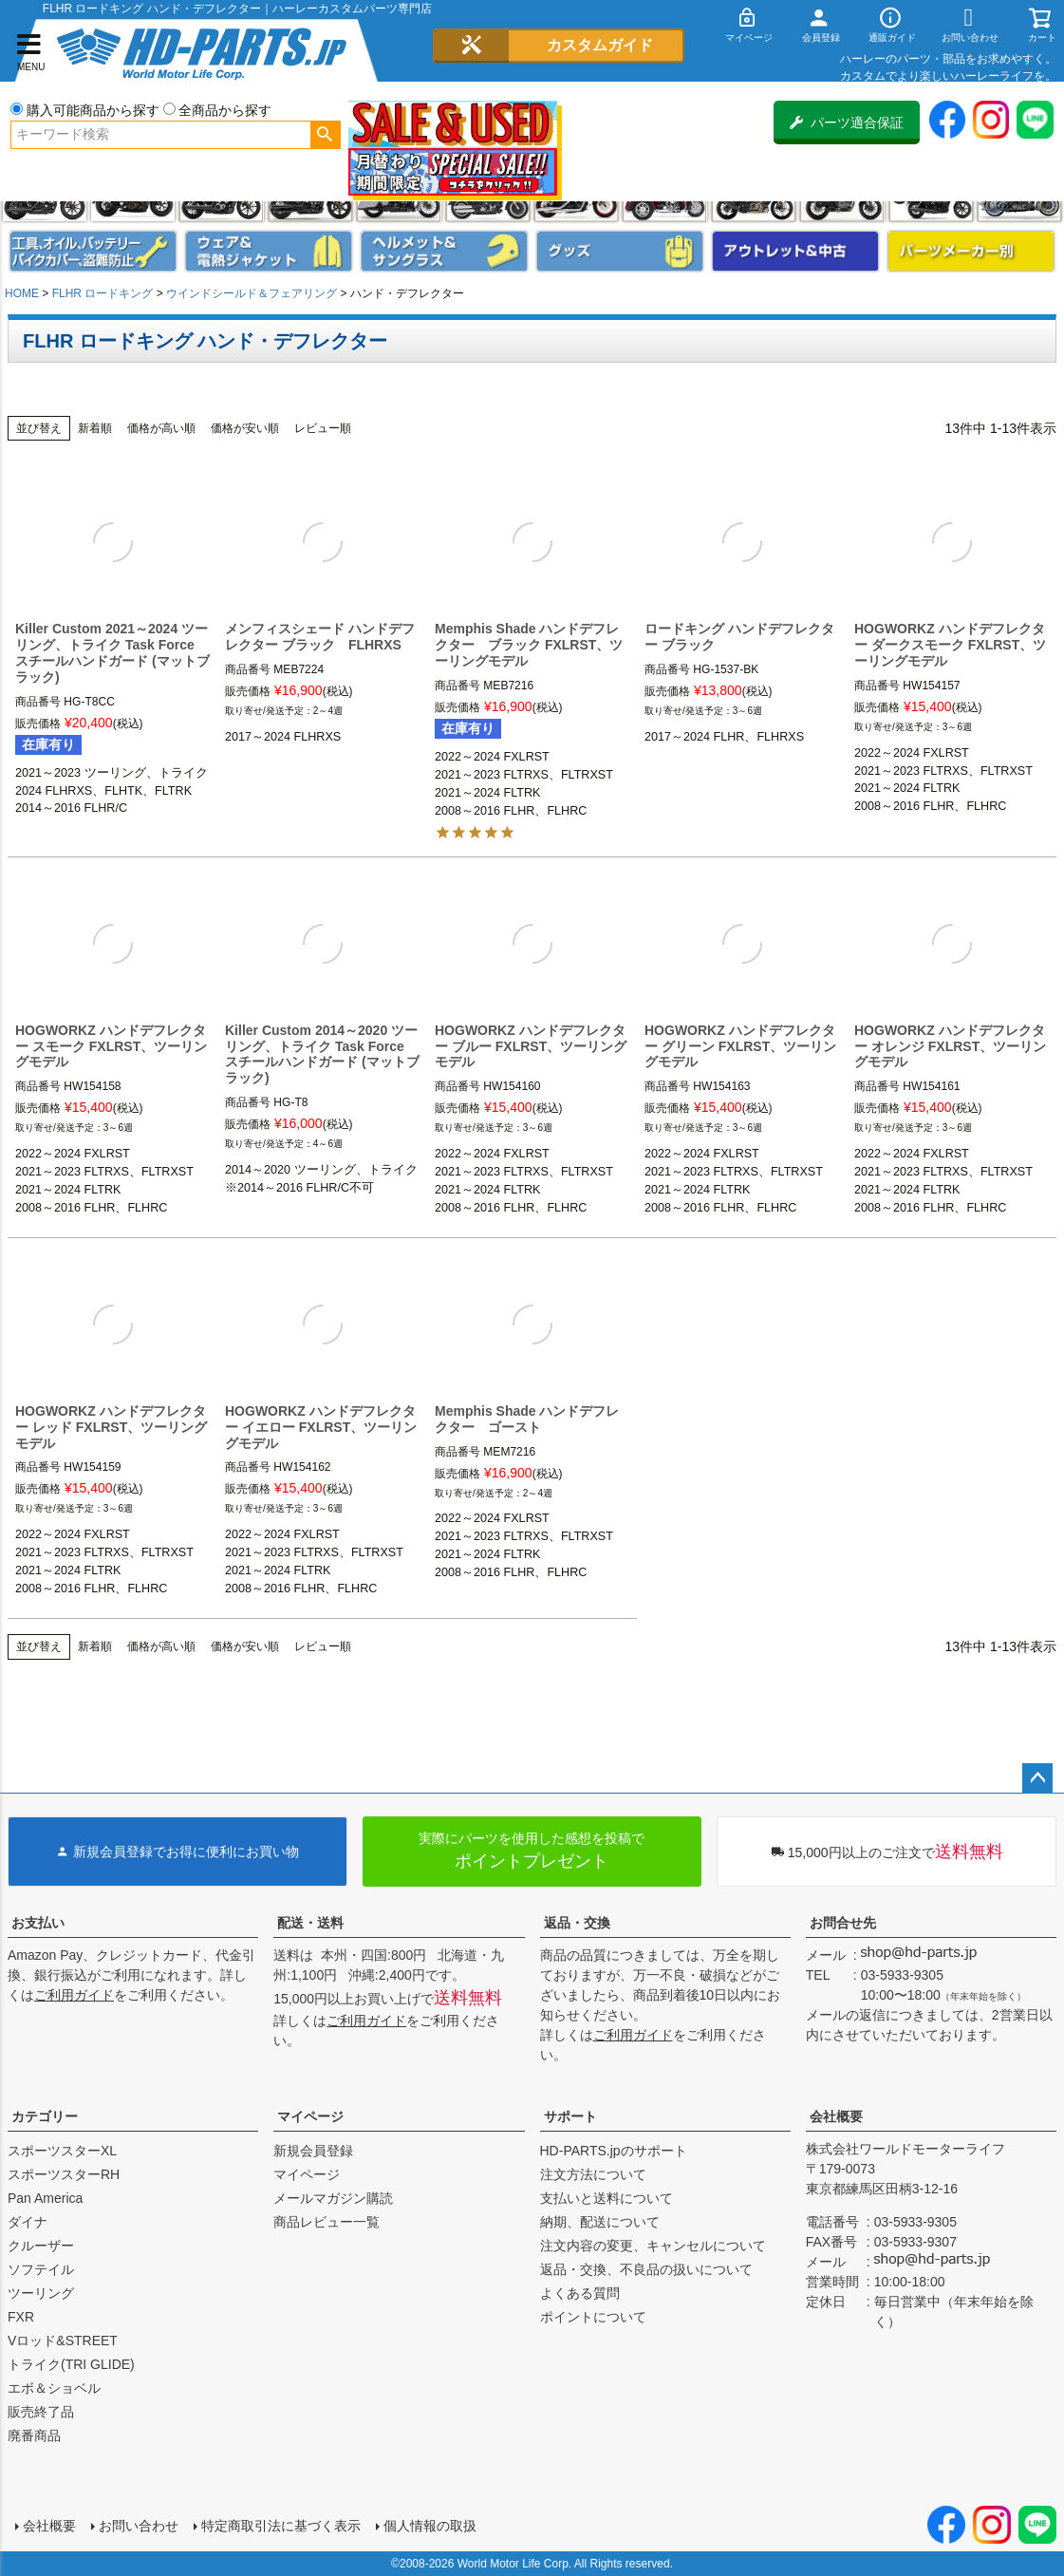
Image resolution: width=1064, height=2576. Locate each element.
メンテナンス (93, 251)
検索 (325, 135)
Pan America (45, 2198)
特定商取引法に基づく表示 (281, 2525)
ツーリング (41, 2293)
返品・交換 (577, 1922)
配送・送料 (310, 1922)
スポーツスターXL (62, 2150)
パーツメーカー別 (971, 251)
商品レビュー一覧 (326, 2221)
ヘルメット (444, 251)
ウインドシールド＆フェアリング (251, 293)
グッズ (619, 251)
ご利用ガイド (74, 1995)
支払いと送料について (606, 2198)
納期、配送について (600, 2221)
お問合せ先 (843, 1922)
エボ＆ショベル (54, 2388)
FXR (21, 2316)
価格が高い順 (161, 428)
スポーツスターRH (64, 2174)
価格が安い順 (245, 428)
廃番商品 (34, 2435)
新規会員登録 (313, 2150)
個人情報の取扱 (429, 2525)
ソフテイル (41, 2269)
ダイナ (27, 2221)
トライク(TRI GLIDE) (71, 2364)
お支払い (38, 1922)
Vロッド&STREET (63, 2340)
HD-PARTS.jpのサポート (613, 2150)
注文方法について (593, 2174)
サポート (570, 2116)
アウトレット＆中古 (795, 251)
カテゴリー (44, 2116)
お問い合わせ (138, 2525)
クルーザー (41, 2245)
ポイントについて (593, 2316)
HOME (22, 293)
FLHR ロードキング (103, 293)
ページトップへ (1037, 1778)
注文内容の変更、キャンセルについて (653, 2245)
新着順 (95, 428)
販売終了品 (41, 2411)
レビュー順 (322, 428)
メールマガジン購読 (333, 2198)
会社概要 (836, 2116)
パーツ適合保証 (847, 122)
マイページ (310, 2116)
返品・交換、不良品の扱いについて (646, 2269)
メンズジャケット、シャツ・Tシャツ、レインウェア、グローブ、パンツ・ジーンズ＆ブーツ (268, 251)
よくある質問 (580, 2293)
